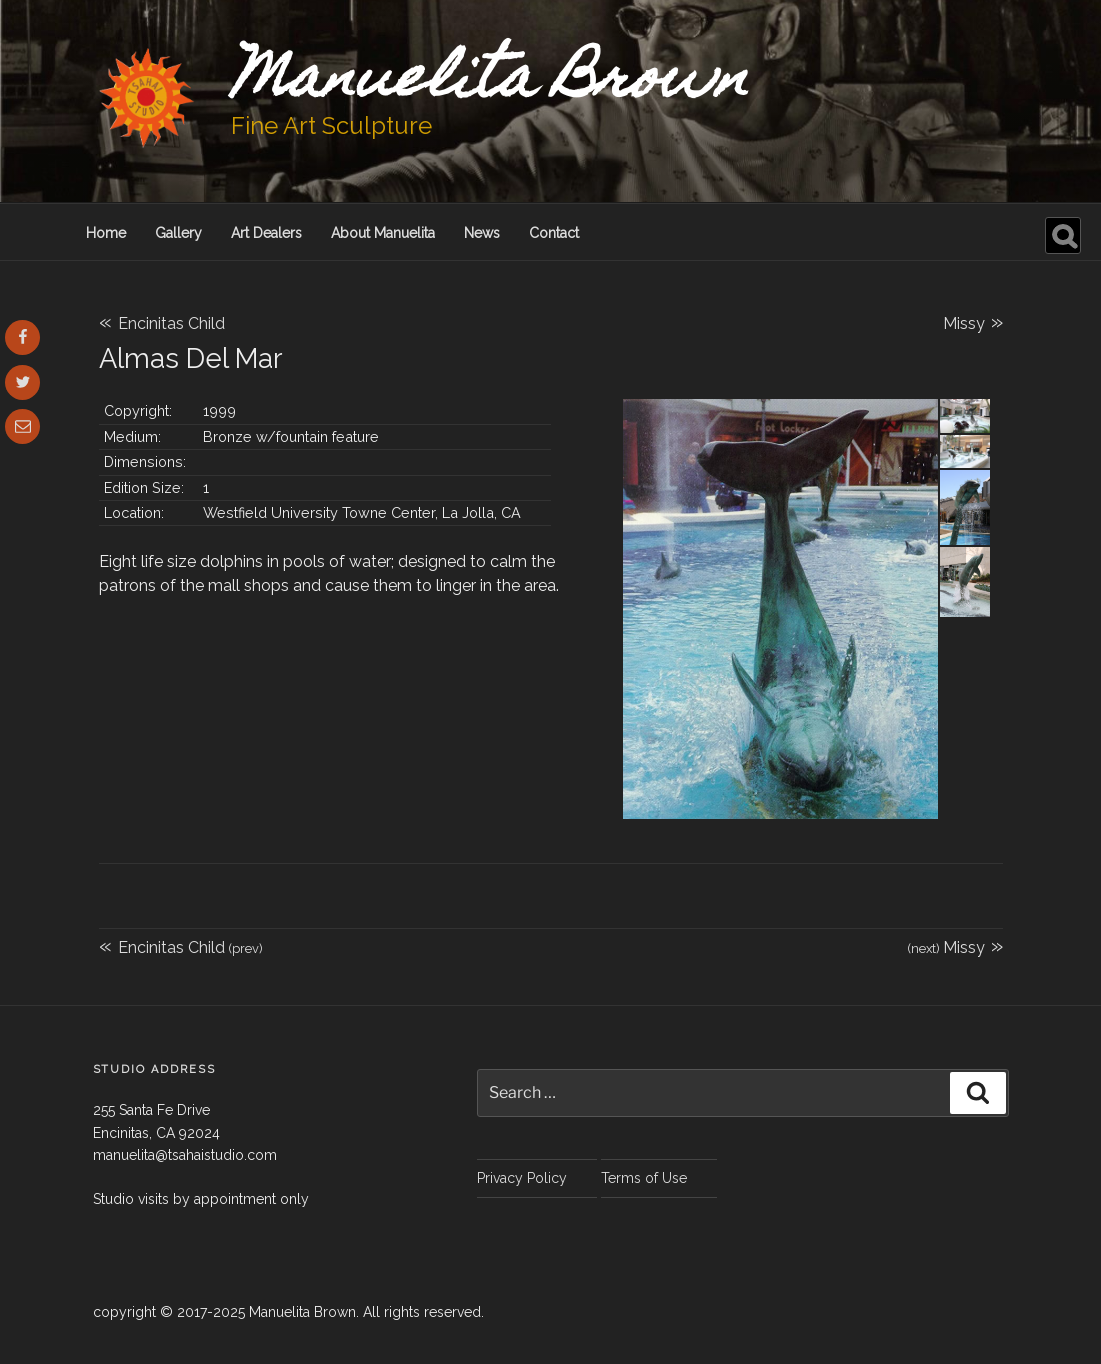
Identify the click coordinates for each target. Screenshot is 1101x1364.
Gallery (178, 233)
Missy (973, 321)
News (482, 233)
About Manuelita (383, 233)
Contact (554, 233)
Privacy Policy (522, 1178)
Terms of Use (644, 1178)
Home (106, 233)
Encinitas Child (162, 323)
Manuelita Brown (490, 83)
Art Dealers (266, 233)
